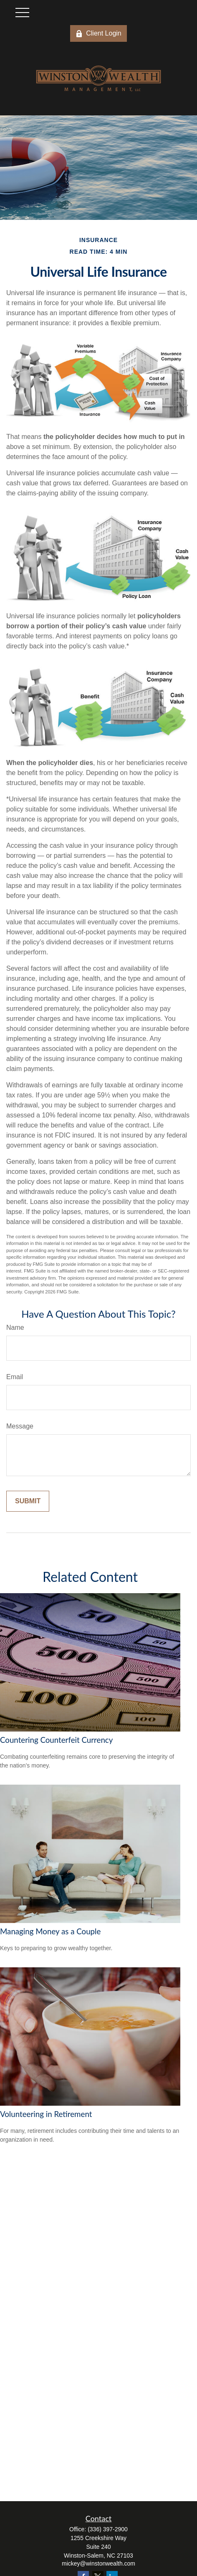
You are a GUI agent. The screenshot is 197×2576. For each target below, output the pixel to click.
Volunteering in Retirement (46, 2114)
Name (15, 1327)
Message (19, 1426)
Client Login (98, 33)
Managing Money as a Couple (50, 1931)
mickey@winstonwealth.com (98, 2563)
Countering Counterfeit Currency (56, 1740)
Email (14, 1376)
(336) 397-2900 (108, 2529)
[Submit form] (27, 1501)
